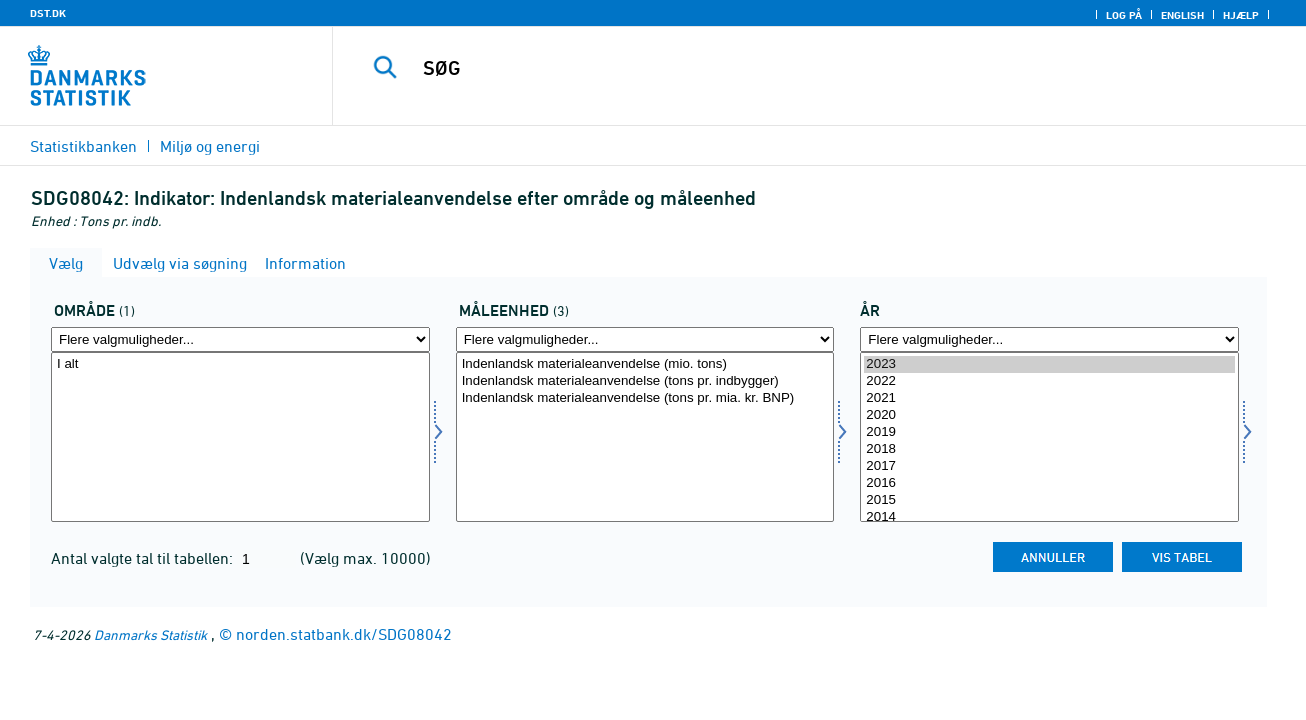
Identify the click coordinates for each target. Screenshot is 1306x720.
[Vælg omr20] (240, 437)
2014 (1049, 517)
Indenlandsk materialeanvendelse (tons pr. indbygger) (645, 381)
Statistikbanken (83, 146)
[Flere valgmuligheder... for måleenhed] (645, 339)
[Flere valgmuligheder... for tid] (1049, 339)
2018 (1049, 449)
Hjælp (1241, 15)
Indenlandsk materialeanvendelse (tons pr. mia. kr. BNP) (645, 398)
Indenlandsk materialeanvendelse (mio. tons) (645, 364)
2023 (1049, 364)
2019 (1049, 432)
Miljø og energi (210, 146)
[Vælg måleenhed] (645, 437)
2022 (1049, 381)
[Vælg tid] (1049, 437)
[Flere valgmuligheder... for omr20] (240, 339)
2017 (1049, 466)
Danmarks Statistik (150, 634)
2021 (1049, 398)
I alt (240, 364)
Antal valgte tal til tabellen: (144, 558)
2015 (1049, 500)
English (1182, 15)
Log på (1124, 15)
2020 (1049, 415)
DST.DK (48, 13)
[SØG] (799, 68)
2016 (1049, 483)
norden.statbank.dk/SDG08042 (344, 634)
